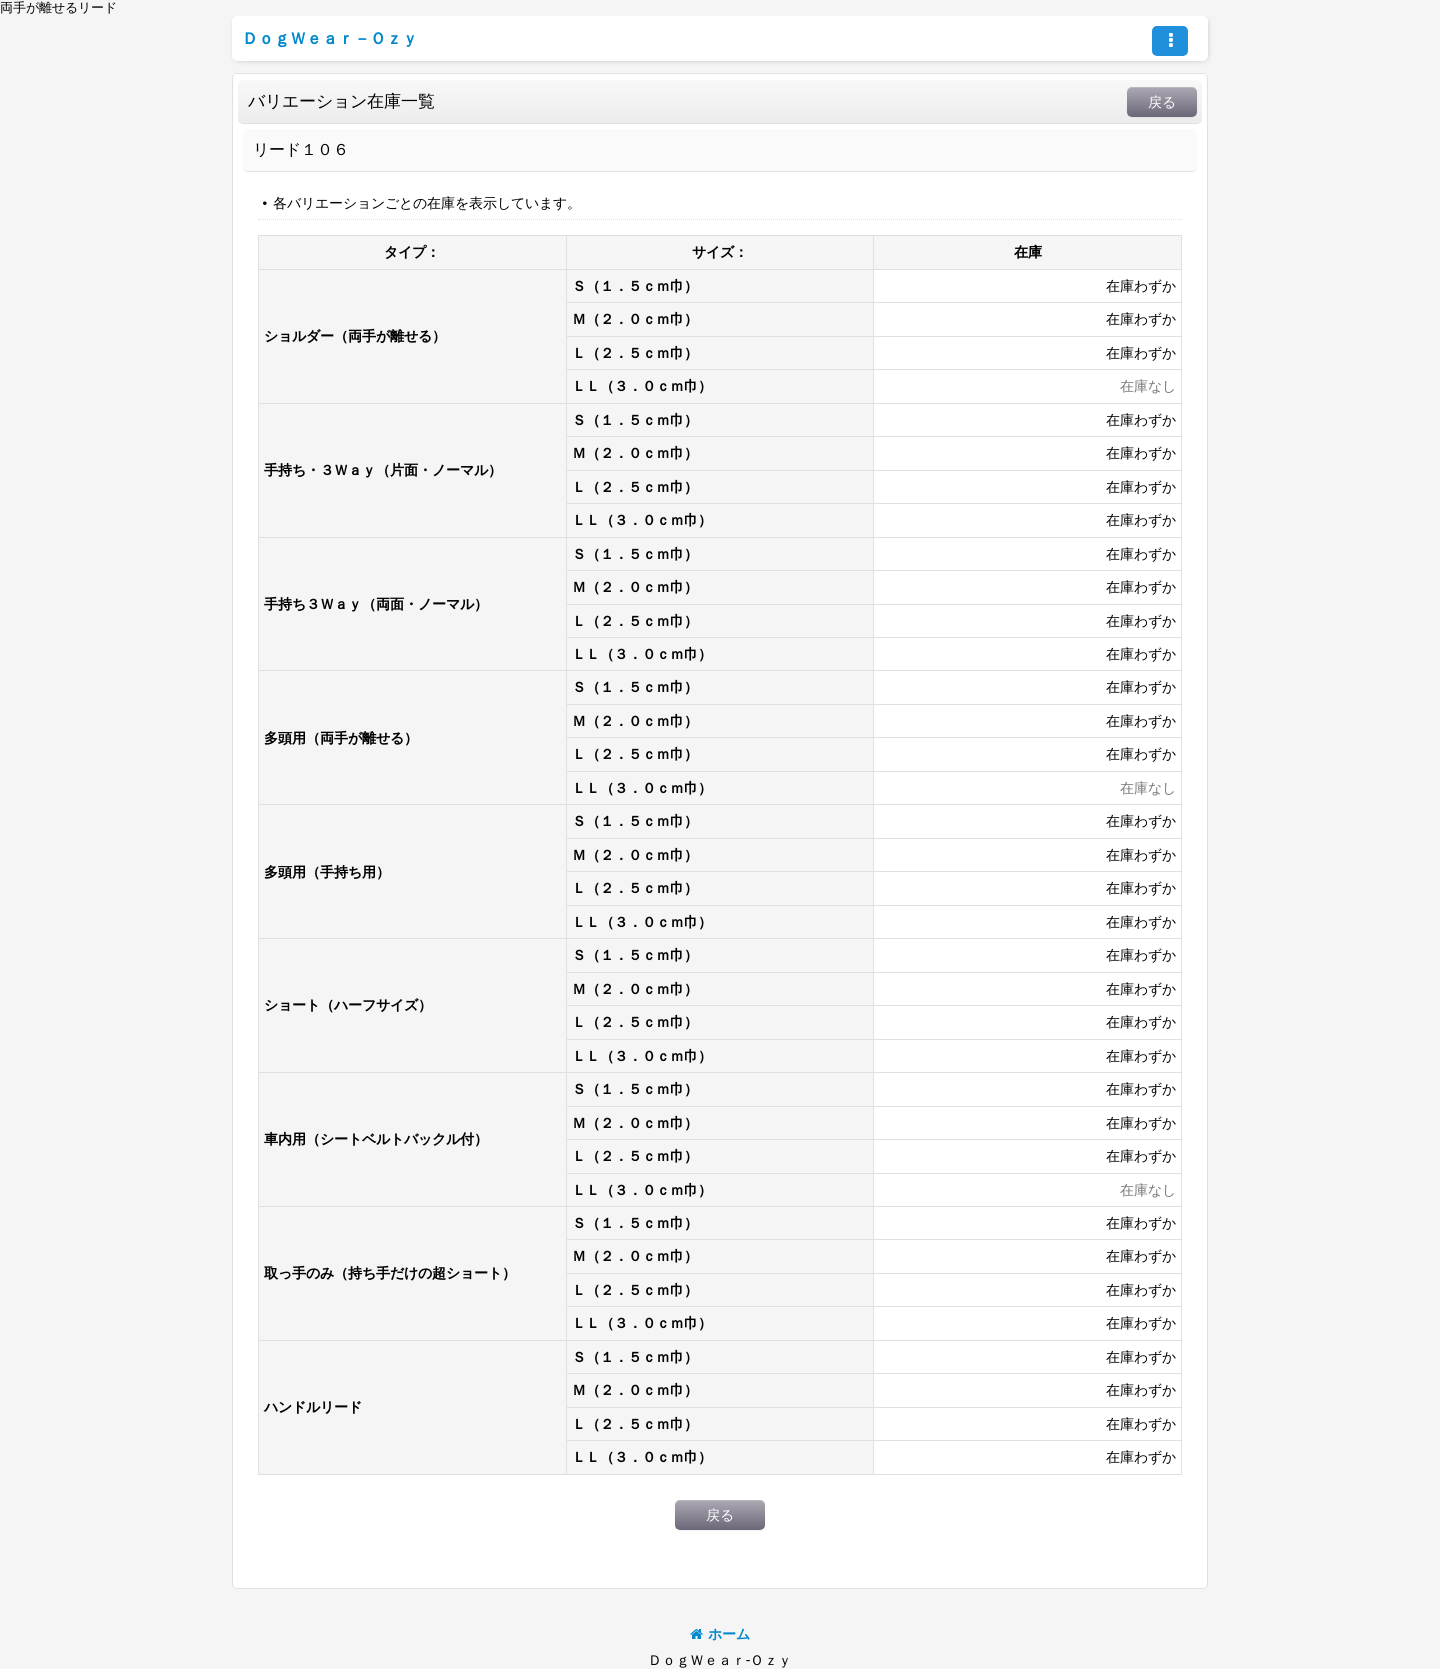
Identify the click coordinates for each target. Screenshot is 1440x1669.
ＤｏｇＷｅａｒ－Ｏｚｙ (330, 38)
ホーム (720, 1634)
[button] (1170, 41)
